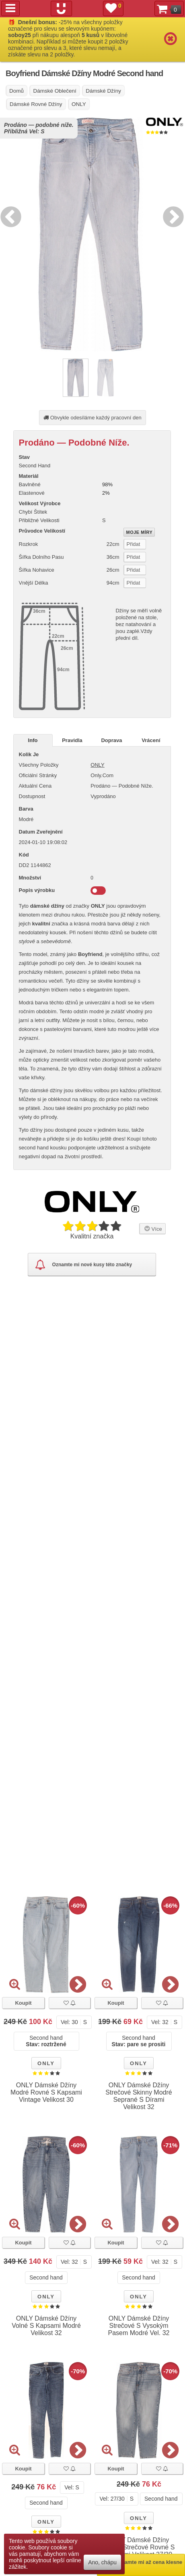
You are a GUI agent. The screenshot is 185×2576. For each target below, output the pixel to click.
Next (171, 215)
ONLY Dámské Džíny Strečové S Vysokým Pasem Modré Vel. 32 (139, 2325)
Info (33, 740)
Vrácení (151, 740)
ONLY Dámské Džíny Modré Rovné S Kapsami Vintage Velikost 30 (46, 2092)
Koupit (23, 2003)
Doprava (111, 740)
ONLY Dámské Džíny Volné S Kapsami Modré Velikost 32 (46, 2325)
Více (152, 1228)
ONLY (97, 765)
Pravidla (72, 740)
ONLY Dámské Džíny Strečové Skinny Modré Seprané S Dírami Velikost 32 (138, 2096)
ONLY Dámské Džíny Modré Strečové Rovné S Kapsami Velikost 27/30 (139, 2547)
